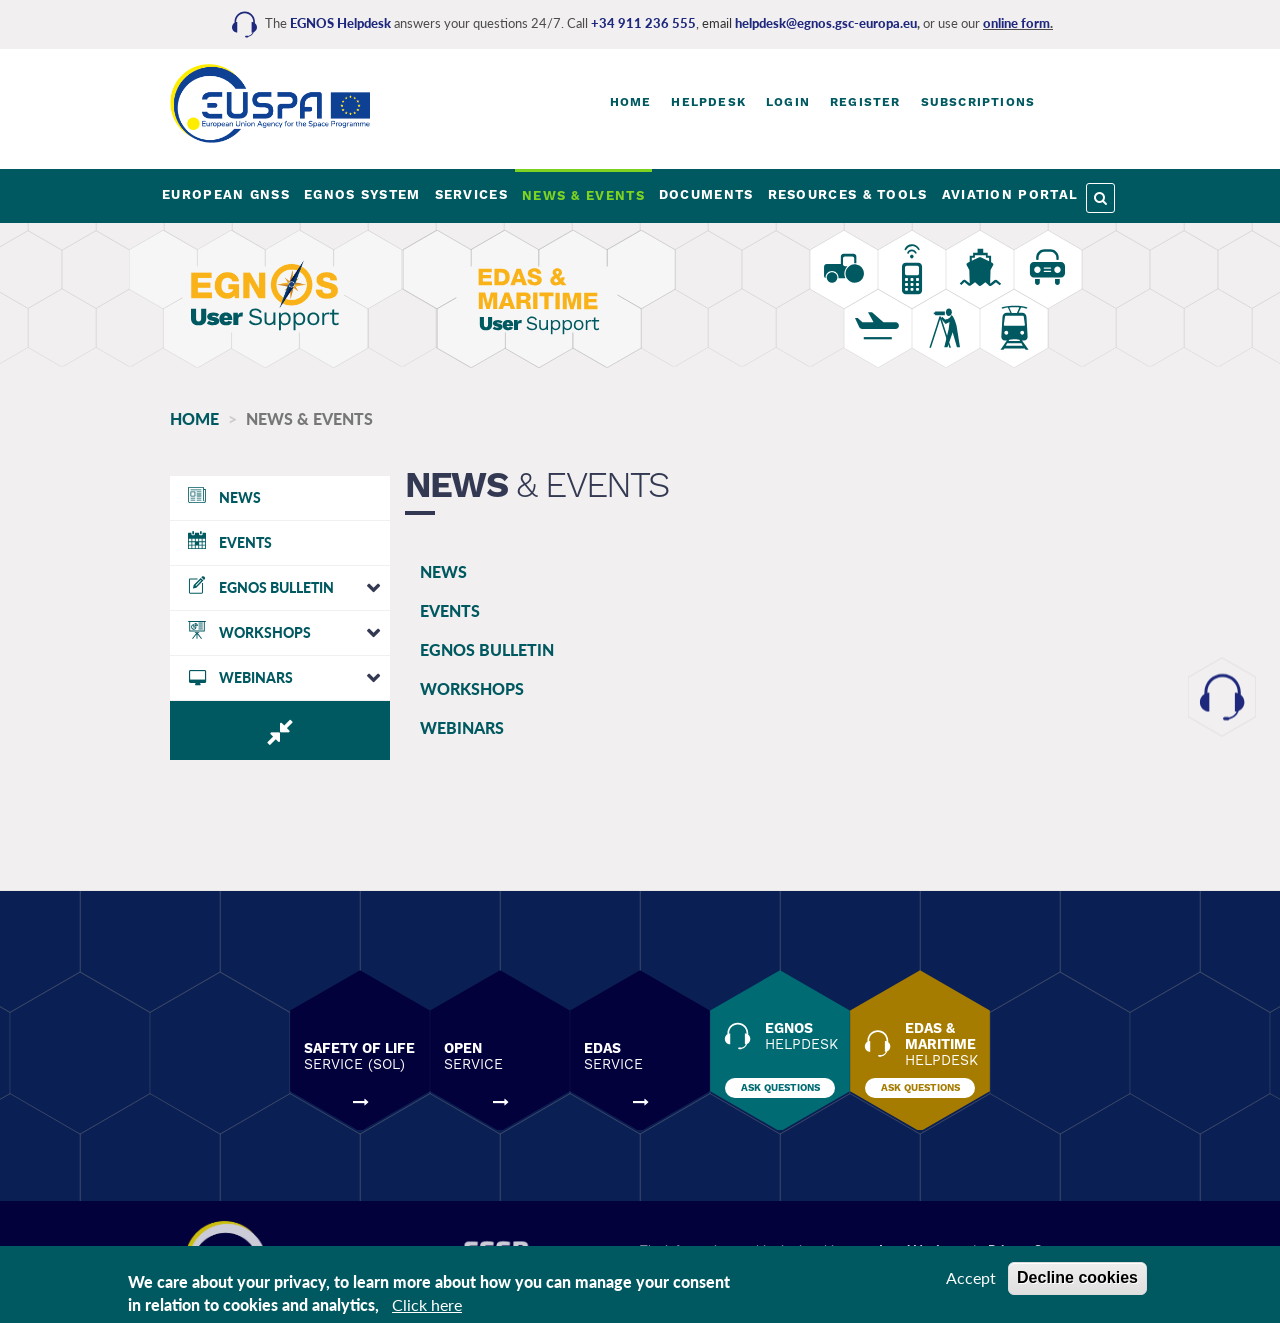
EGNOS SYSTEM (362, 194)
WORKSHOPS (472, 688)
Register (865, 102)
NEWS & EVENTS (583, 195)
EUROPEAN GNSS (226, 194)
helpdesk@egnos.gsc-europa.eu (826, 23)
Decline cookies (1077, 1277)
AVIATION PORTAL (1010, 194)
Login (788, 102)
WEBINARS (462, 727)
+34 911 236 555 (643, 23)
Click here (427, 1304)
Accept (971, 1277)
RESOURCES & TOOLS (848, 194)
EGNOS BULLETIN (487, 649)
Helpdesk (708, 102)
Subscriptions (978, 102)
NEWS (443, 571)
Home (631, 102)
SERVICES (471, 194)
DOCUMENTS (706, 194)
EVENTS (450, 610)
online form (1016, 23)
